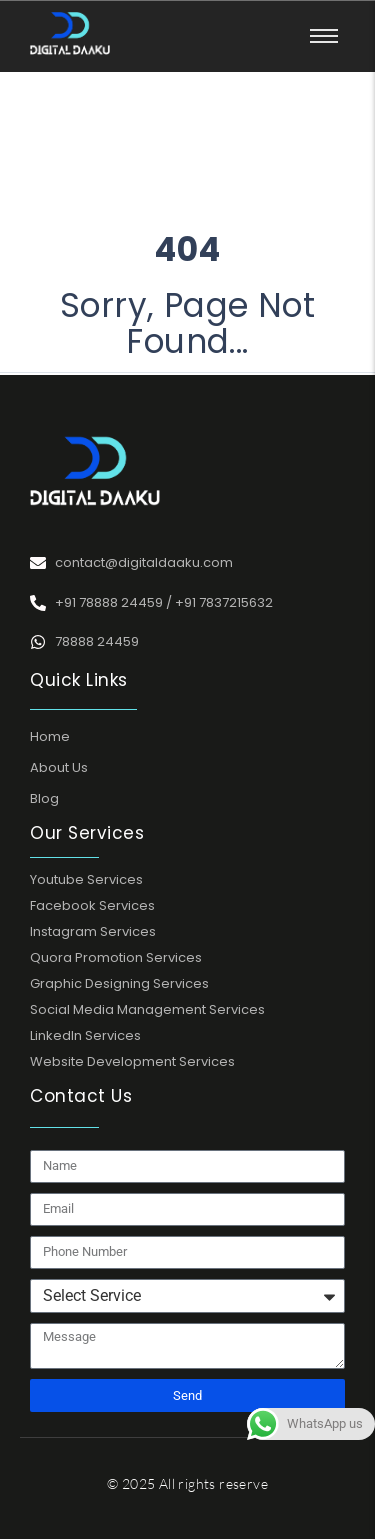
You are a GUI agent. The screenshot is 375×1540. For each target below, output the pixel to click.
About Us (59, 767)
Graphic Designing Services (119, 983)
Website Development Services (132, 1061)
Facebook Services (92, 905)
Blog (44, 798)
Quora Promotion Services (116, 957)
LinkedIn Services (85, 1035)
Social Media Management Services (147, 1009)
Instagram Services (93, 931)
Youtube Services (86, 879)
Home (50, 736)
